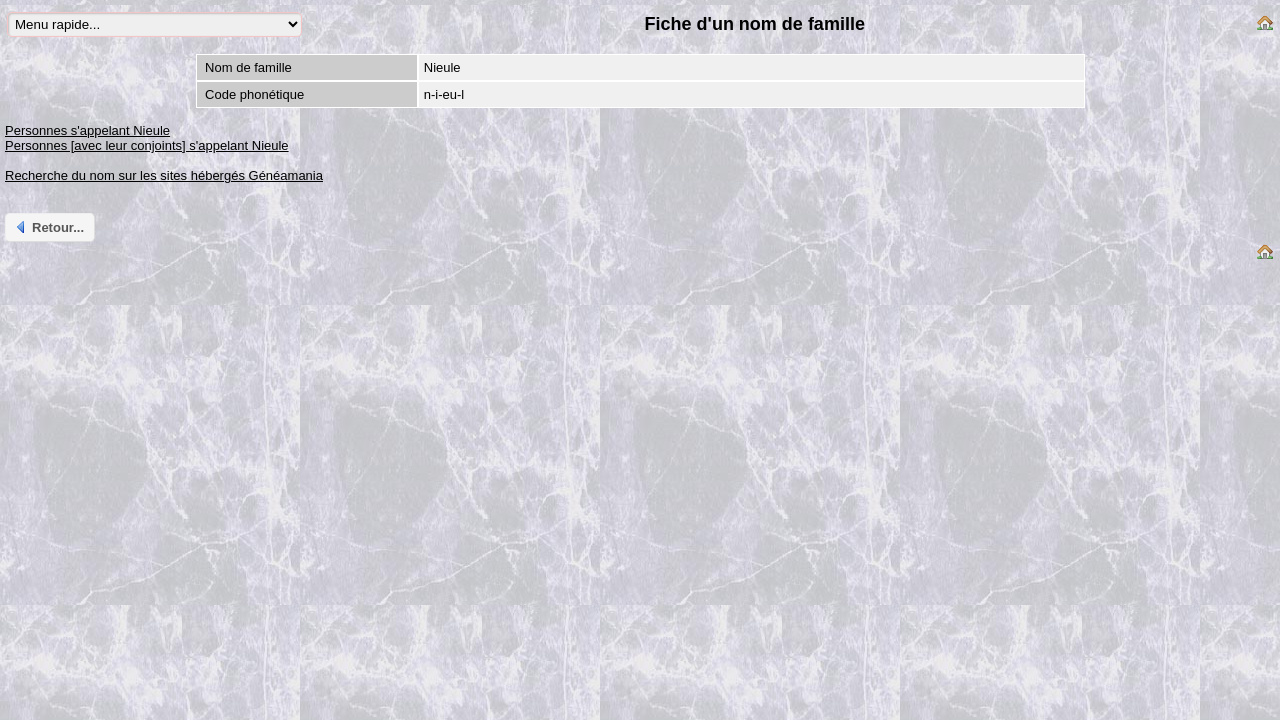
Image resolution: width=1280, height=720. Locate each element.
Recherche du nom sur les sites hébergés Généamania (164, 175)
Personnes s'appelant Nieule (87, 130)
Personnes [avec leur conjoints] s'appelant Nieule (147, 145)
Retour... (48, 227)
